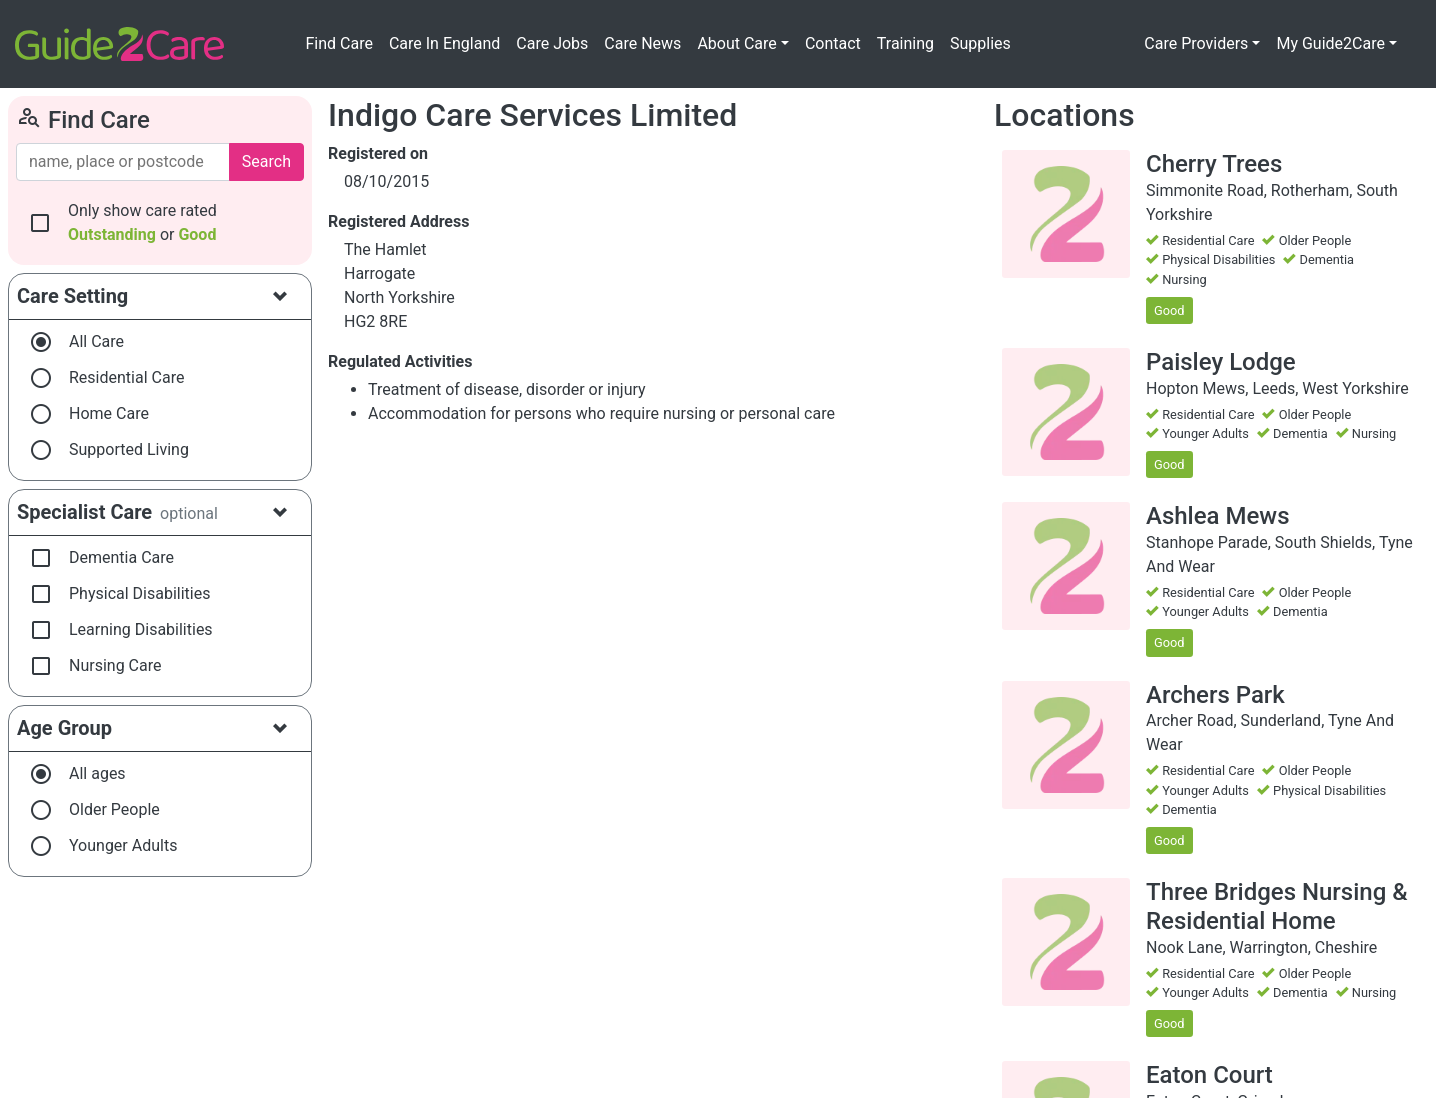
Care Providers (1196, 43)
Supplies (980, 43)
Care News (642, 43)
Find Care (338, 43)
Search (266, 161)
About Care (736, 43)
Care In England (444, 43)
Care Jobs (552, 43)
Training (905, 43)
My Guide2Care (1330, 43)
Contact (833, 43)
